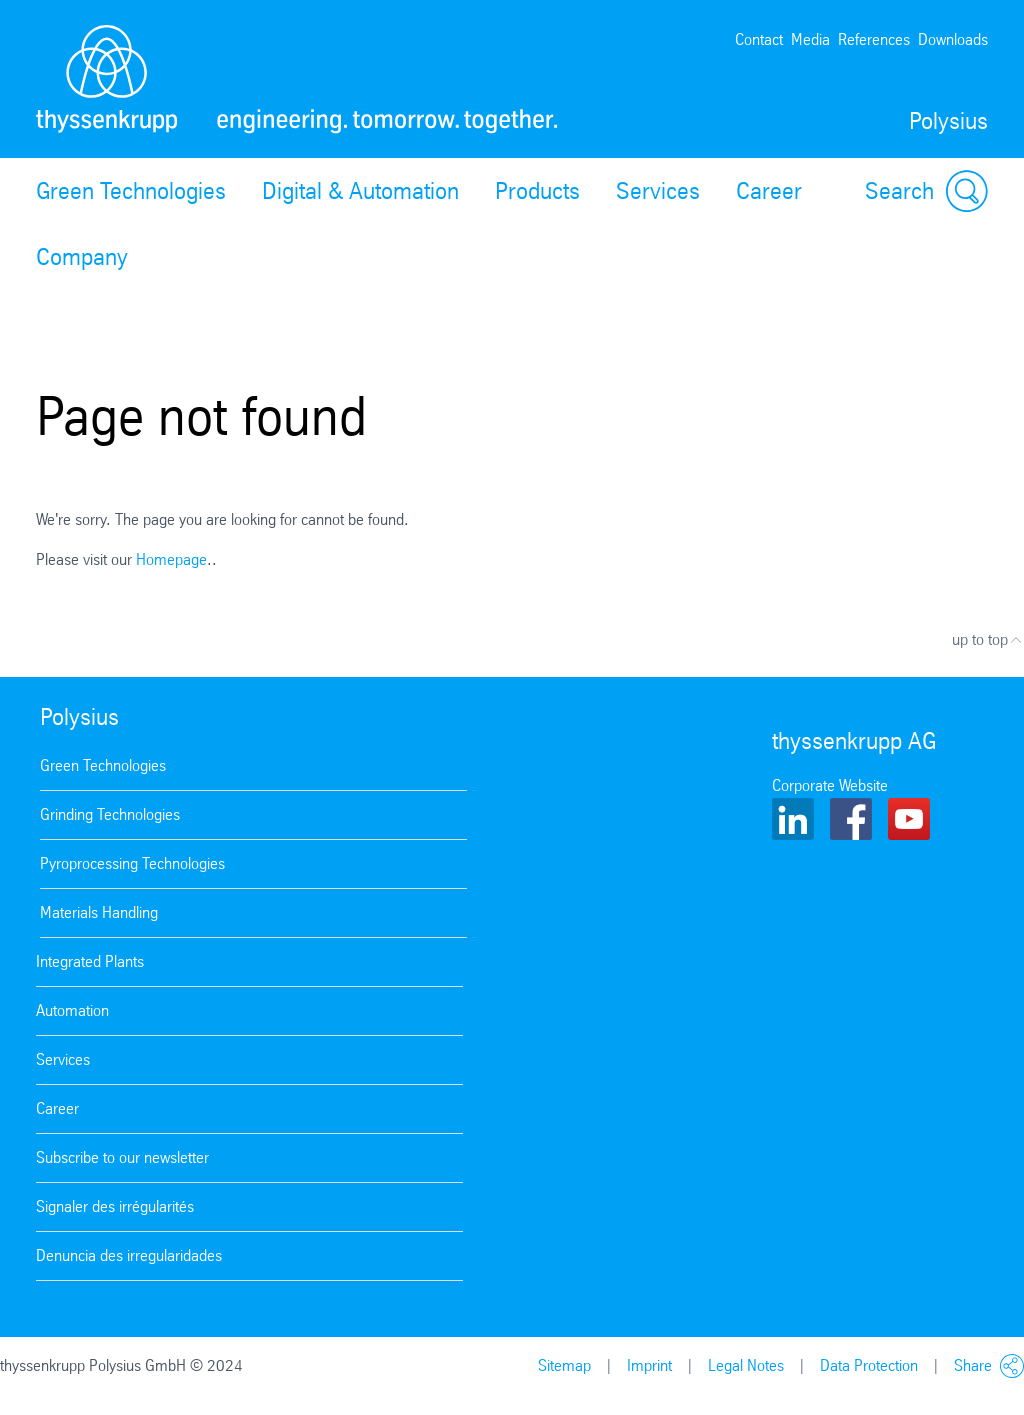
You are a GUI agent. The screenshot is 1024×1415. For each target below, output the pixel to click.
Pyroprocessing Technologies (132, 863)
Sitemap (564, 1365)
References (874, 39)
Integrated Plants (90, 961)
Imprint (649, 1365)
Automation (72, 1010)
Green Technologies (131, 191)
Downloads (953, 39)
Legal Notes (746, 1365)
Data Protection (869, 1365)
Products (537, 191)
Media (810, 39)
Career (769, 191)
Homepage (171, 559)
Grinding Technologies (110, 814)
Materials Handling (99, 912)
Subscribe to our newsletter (122, 1157)
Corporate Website (830, 785)
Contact (759, 39)
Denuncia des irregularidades (129, 1255)
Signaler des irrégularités (115, 1206)
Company (82, 257)
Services (658, 191)
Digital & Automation (360, 191)
